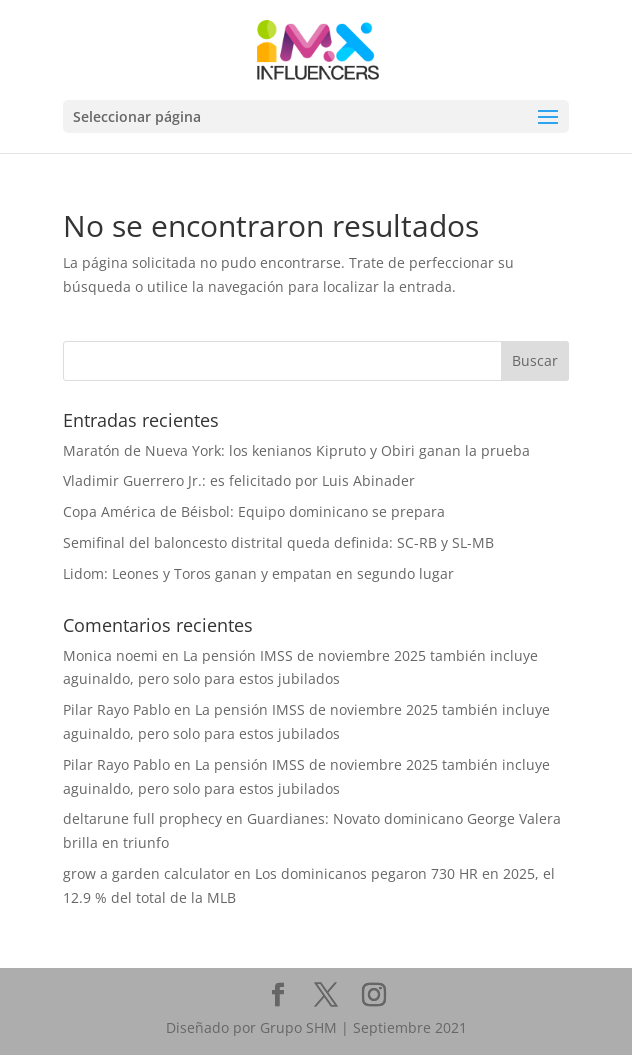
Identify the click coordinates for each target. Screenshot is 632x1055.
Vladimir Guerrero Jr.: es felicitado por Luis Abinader (239, 480)
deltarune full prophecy (142, 818)
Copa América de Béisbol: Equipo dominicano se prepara (254, 511)
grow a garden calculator (146, 873)
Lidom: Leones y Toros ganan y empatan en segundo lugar (258, 573)
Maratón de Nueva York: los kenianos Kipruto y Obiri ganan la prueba (296, 450)
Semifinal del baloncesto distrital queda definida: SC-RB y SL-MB (278, 542)
